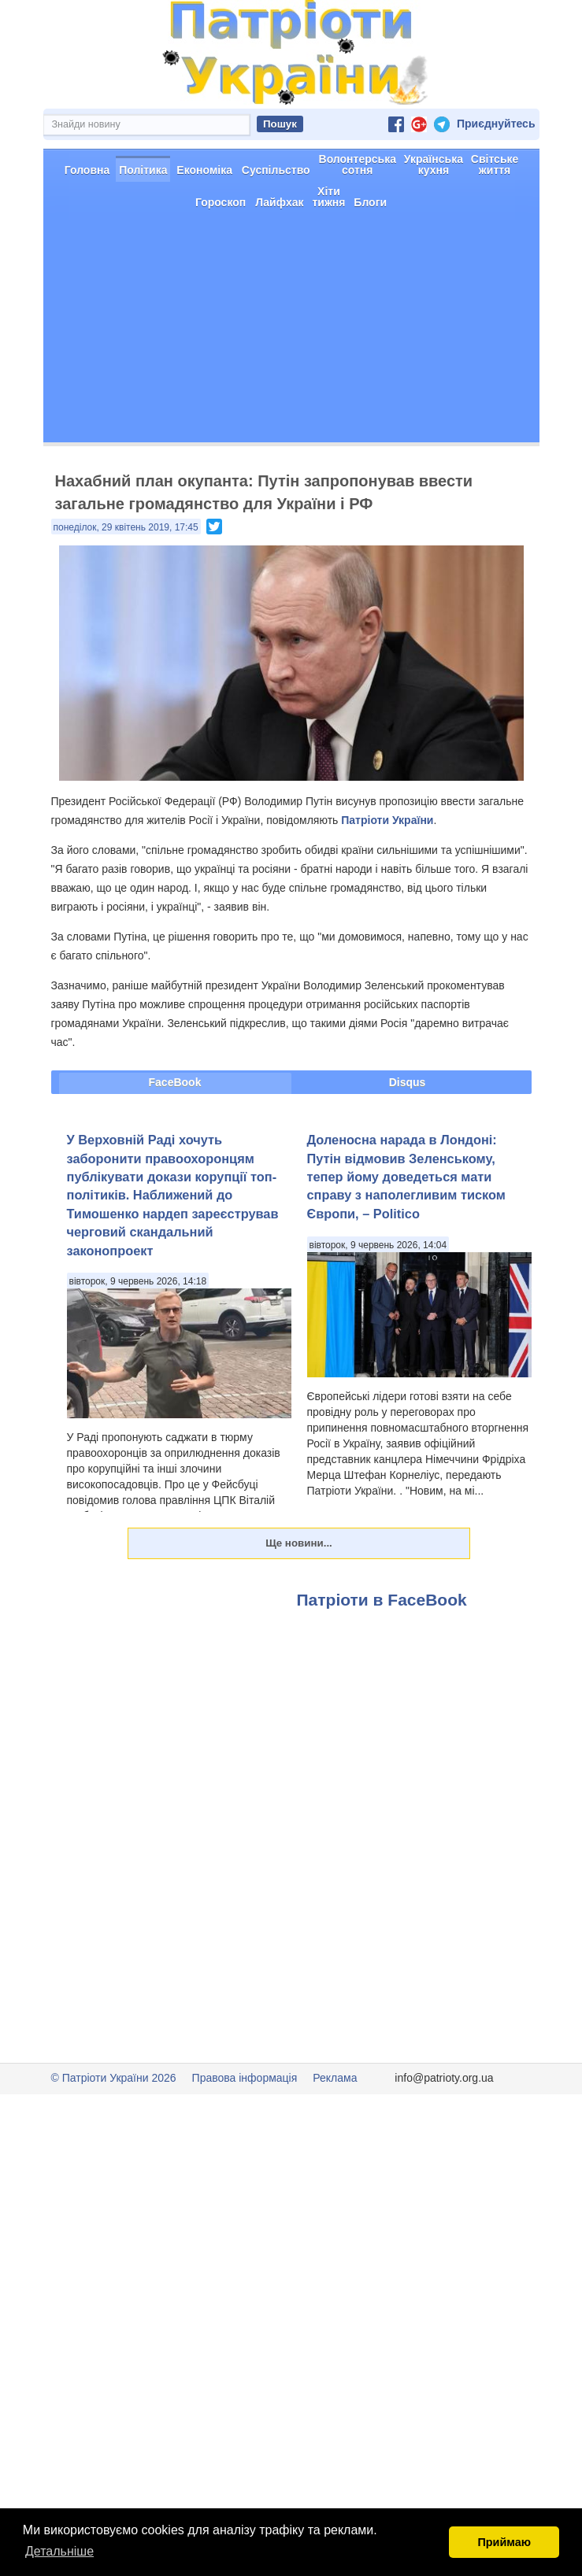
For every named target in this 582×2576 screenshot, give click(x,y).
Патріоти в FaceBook (382, 1655)
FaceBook (175, 1138)
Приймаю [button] (504, 2542)
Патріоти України (387, 876)
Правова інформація (245, 2133)
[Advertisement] (291, 388)
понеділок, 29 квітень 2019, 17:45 (126, 583)
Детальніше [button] (59, 2551)
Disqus (407, 1138)
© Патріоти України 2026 (113, 2133)
